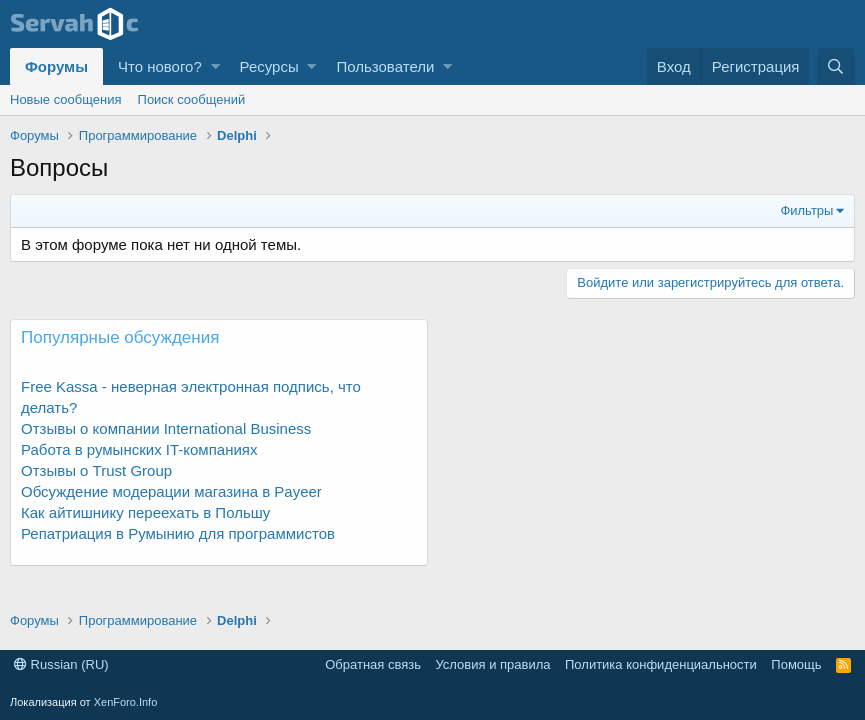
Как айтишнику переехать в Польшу (145, 512)
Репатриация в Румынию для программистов (178, 533)
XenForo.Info (126, 702)
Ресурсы (269, 66)
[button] (215, 66)
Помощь (796, 664)
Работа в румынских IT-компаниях (139, 449)
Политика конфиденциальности (661, 664)
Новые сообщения (66, 99)
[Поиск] (836, 66)
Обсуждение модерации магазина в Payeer (171, 491)
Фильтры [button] (806, 210)
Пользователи (385, 66)
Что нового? (160, 66)
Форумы (56, 66)
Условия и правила (492, 664)
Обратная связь (373, 664)
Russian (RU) (61, 664)
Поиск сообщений (192, 99)
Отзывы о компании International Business (166, 428)
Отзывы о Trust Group (96, 470)
